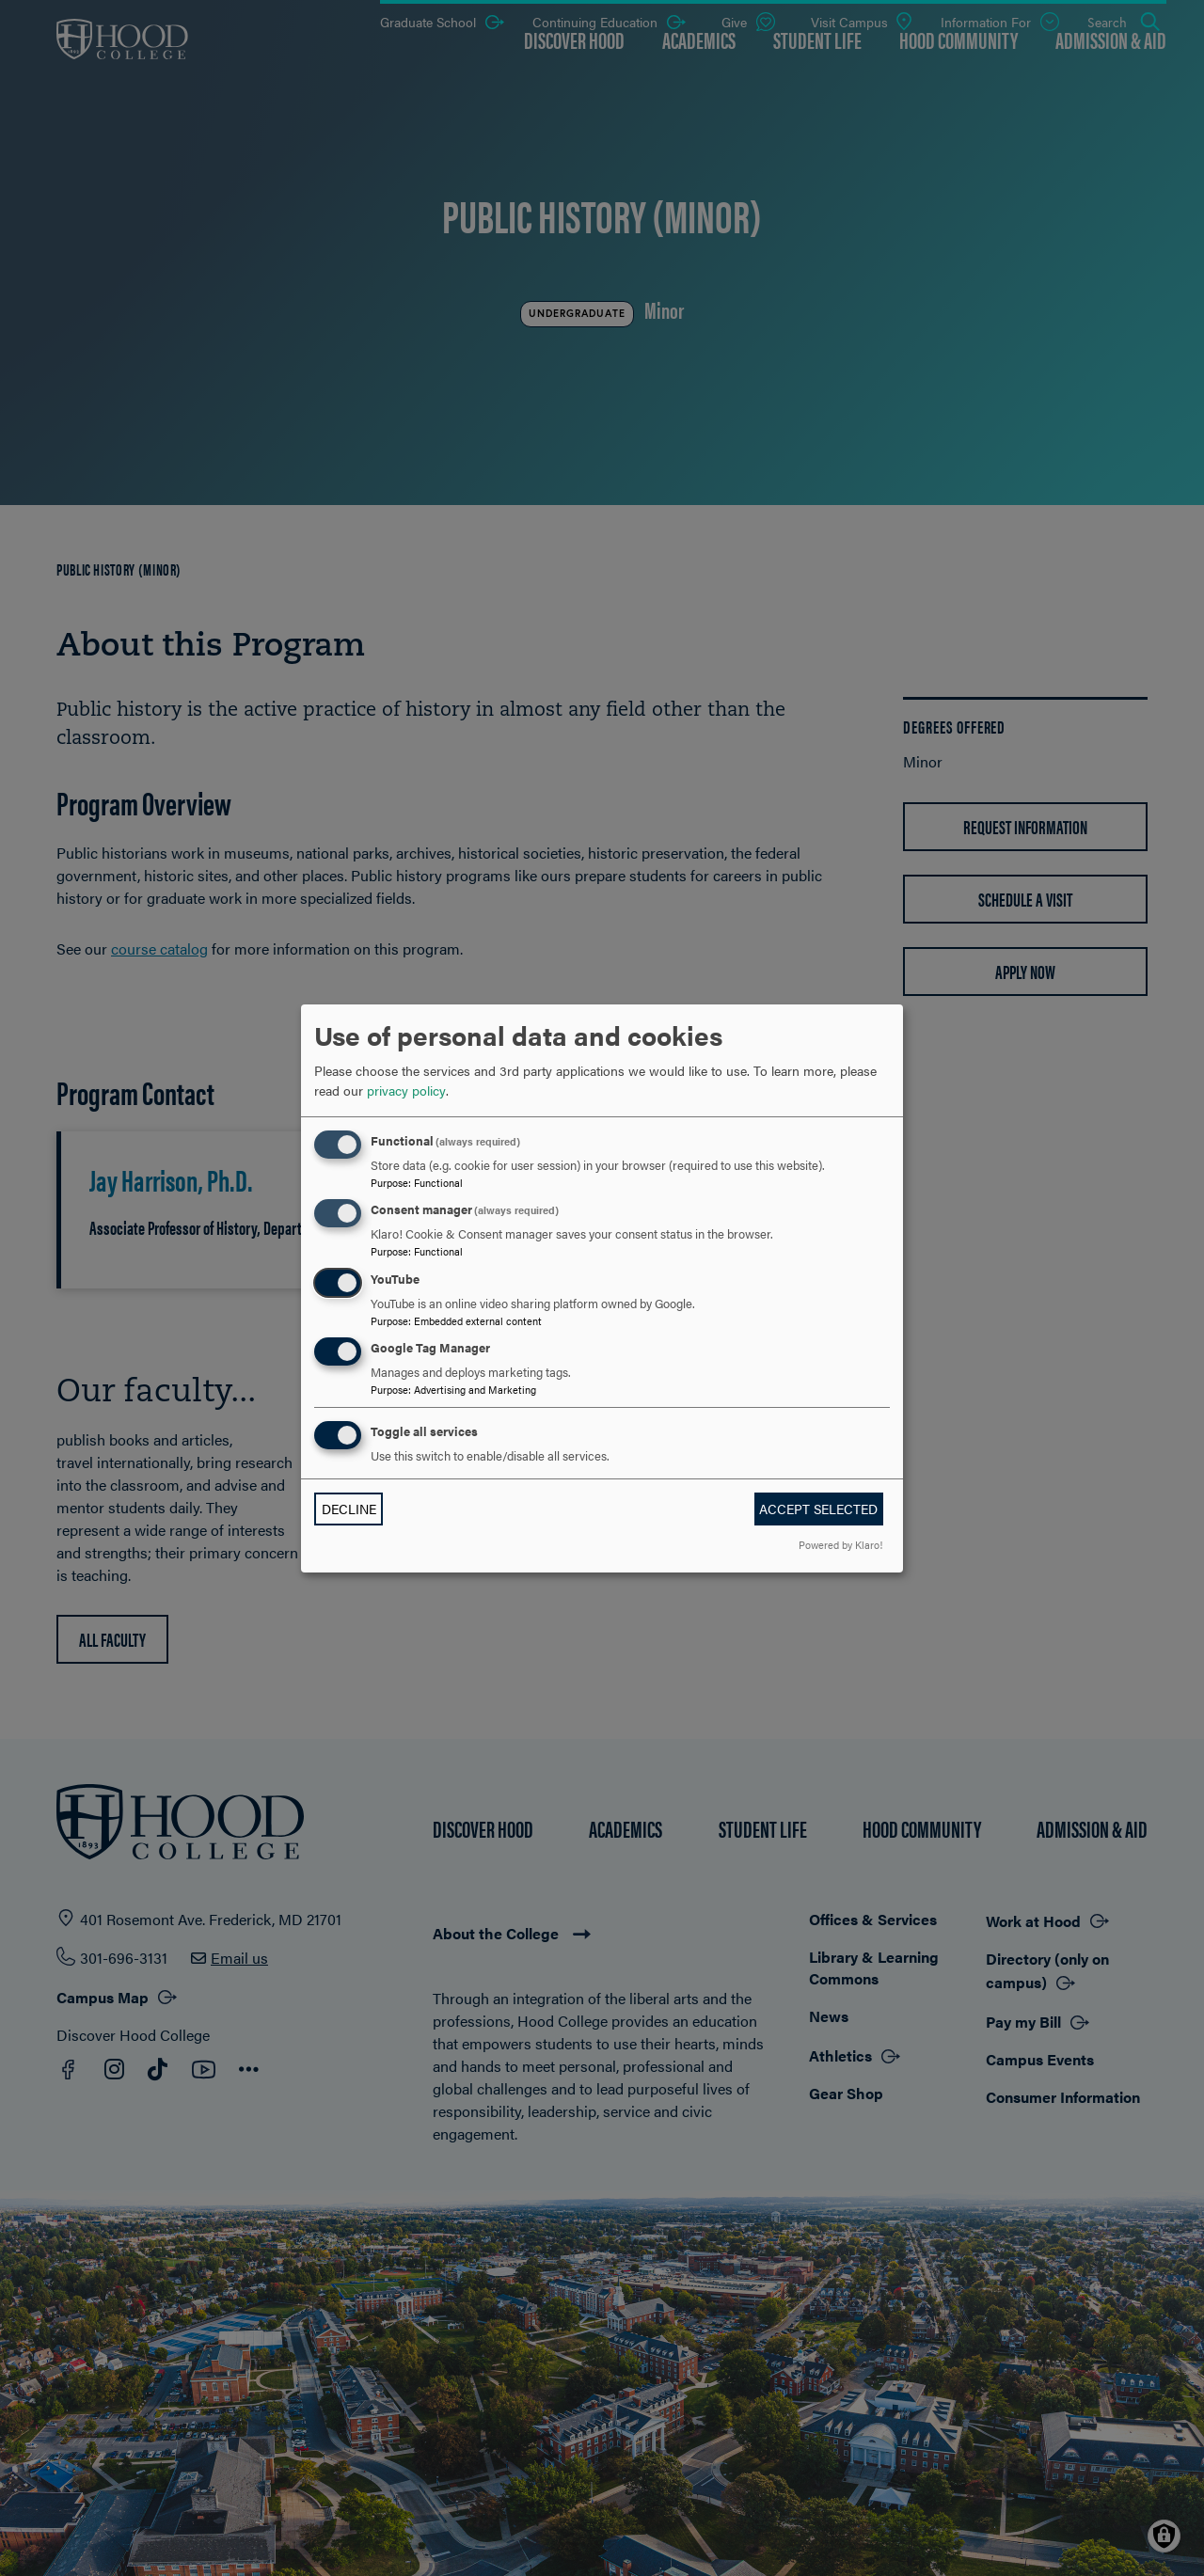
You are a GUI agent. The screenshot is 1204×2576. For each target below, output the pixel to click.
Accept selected (818, 1508)
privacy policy (406, 1090)
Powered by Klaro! (840, 1544)
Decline (349, 1508)
